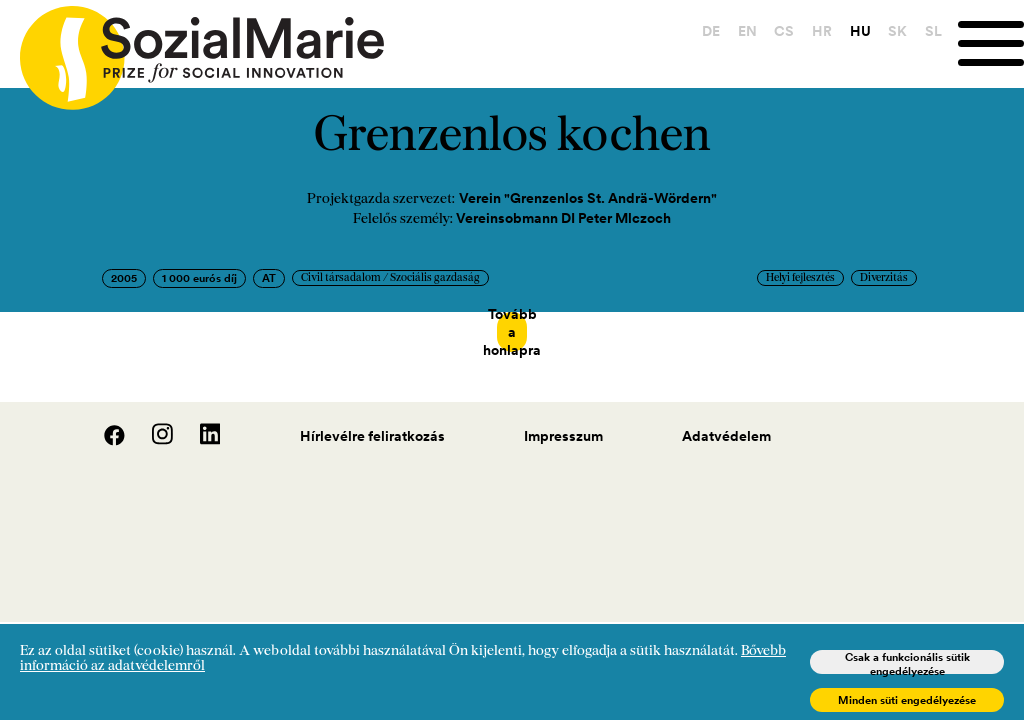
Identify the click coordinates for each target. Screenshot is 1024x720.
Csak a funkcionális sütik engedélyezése (907, 662)
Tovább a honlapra (512, 332)
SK (897, 31)
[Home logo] (192, 49)
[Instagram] (152, 422)
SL (933, 31)
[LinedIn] (198, 422)
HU (860, 31)
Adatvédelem (726, 417)
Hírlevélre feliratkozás (372, 417)
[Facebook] (104, 422)
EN (747, 31)
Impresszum (563, 417)
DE (711, 31)
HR (822, 31)
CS (784, 31)
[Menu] (991, 43)
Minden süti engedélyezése (907, 700)
